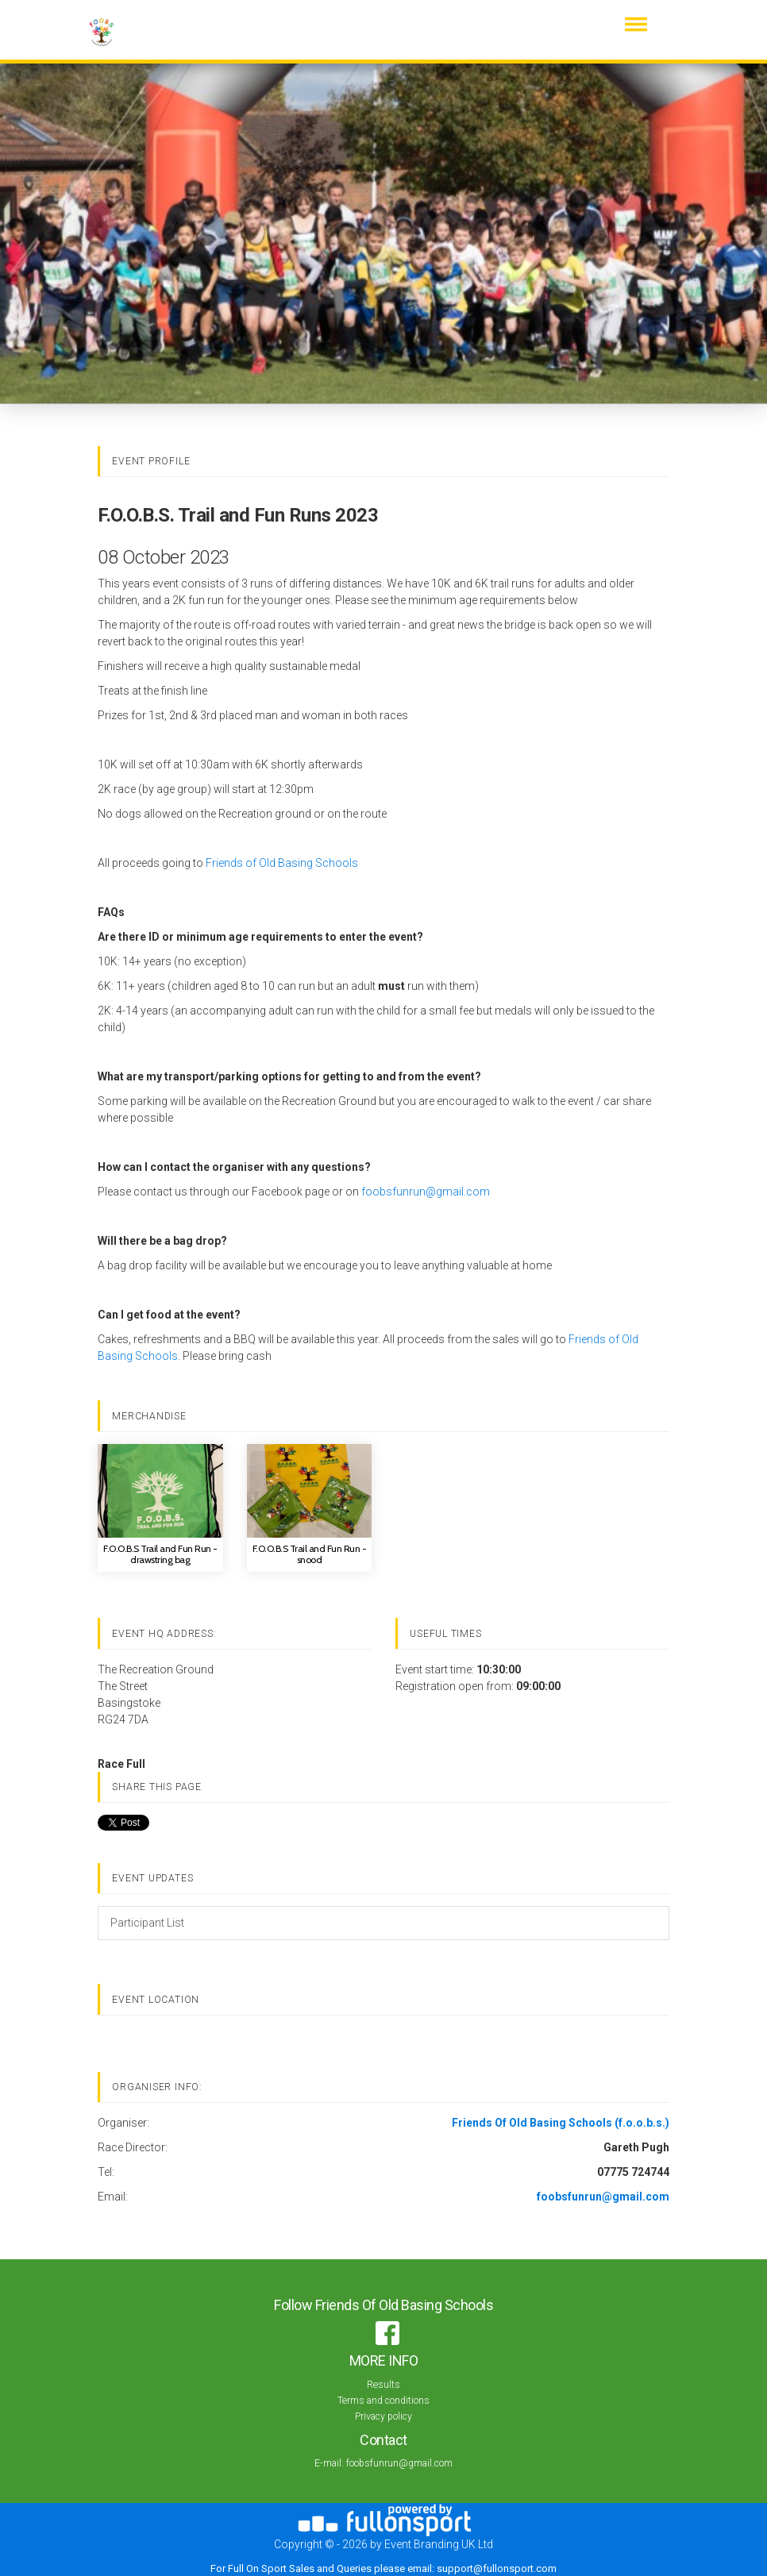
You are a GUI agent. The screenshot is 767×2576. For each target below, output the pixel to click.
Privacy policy (383, 2416)
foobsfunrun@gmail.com (425, 1191)
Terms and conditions (383, 2400)
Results (383, 2384)
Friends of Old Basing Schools (282, 863)
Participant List (147, 1922)
